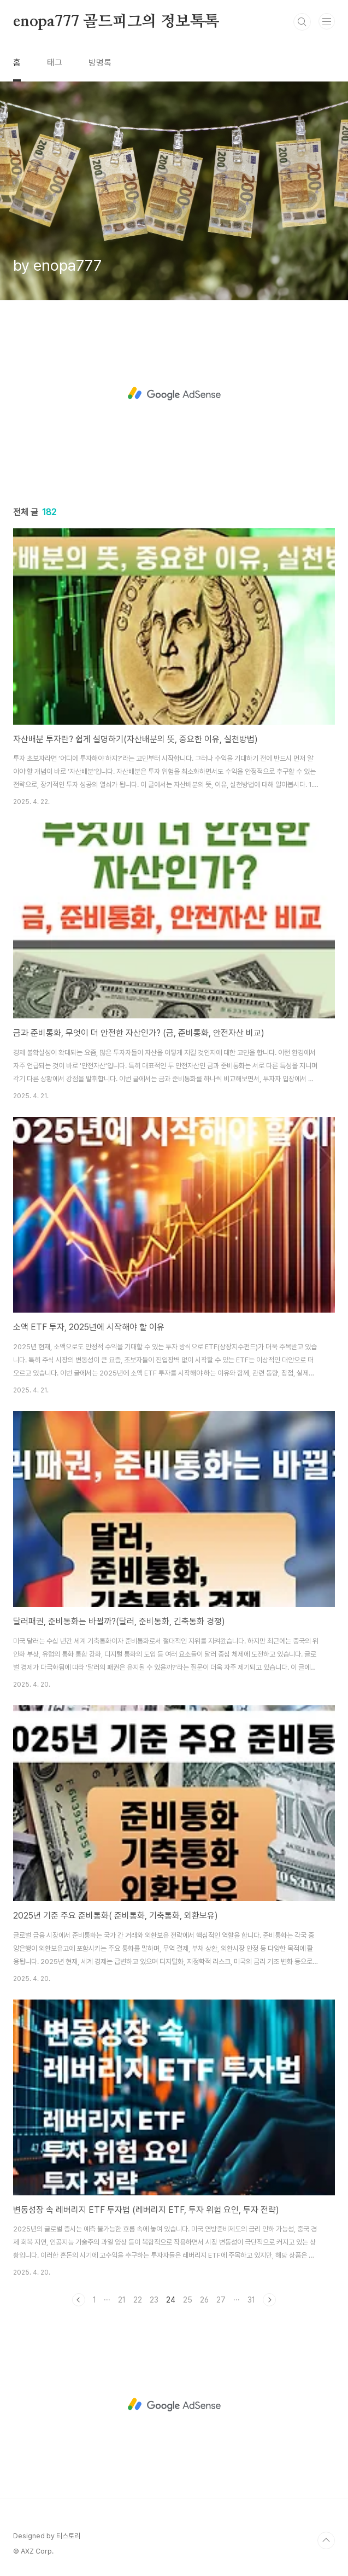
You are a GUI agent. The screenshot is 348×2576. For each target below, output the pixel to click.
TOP (326, 2540)
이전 (78, 2299)
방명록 (100, 62)
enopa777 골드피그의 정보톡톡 (116, 22)
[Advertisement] (174, 393)
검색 (302, 22)
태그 (54, 62)
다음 (269, 2299)
